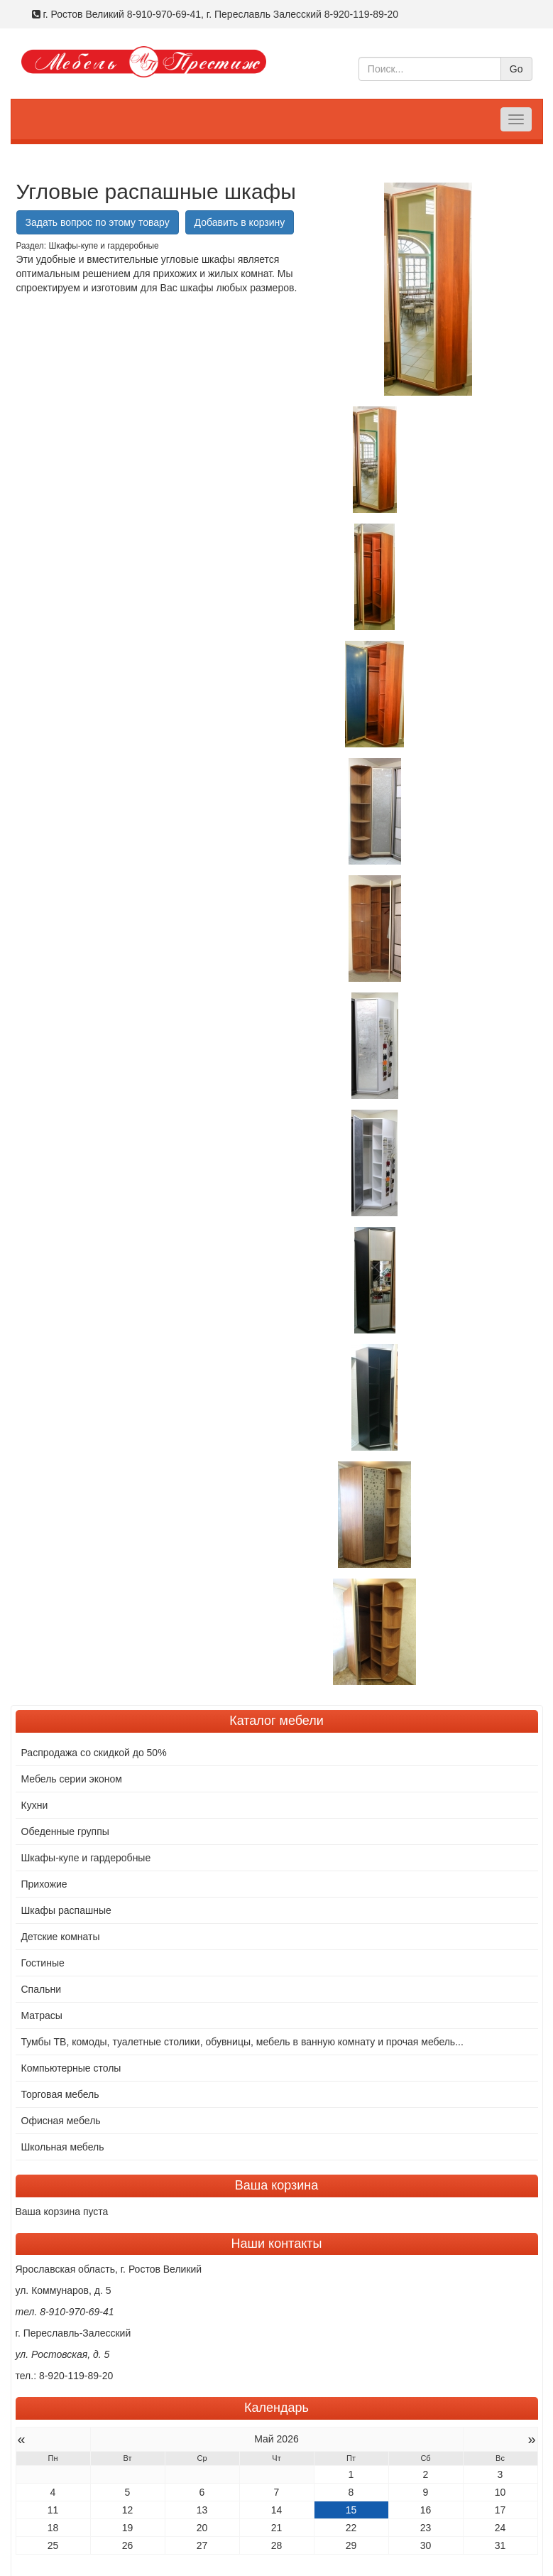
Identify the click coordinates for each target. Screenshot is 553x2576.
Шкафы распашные (66, 1887)
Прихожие (44, 1860)
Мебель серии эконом (71, 1755)
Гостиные (43, 1939)
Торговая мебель (60, 2071)
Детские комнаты (60, 1913)
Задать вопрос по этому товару (98, 222)
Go (516, 69)
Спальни (41, 1965)
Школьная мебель (62, 2123)
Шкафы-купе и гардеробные (86, 1834)
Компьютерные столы (71, 2044)
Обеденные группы (65, 1808)
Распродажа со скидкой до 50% (94, 1729)
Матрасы (41, 1992)
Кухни (34, 1781)
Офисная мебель (61, 2097)
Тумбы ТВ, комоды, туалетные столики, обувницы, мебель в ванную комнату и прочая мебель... (242, 2018)
